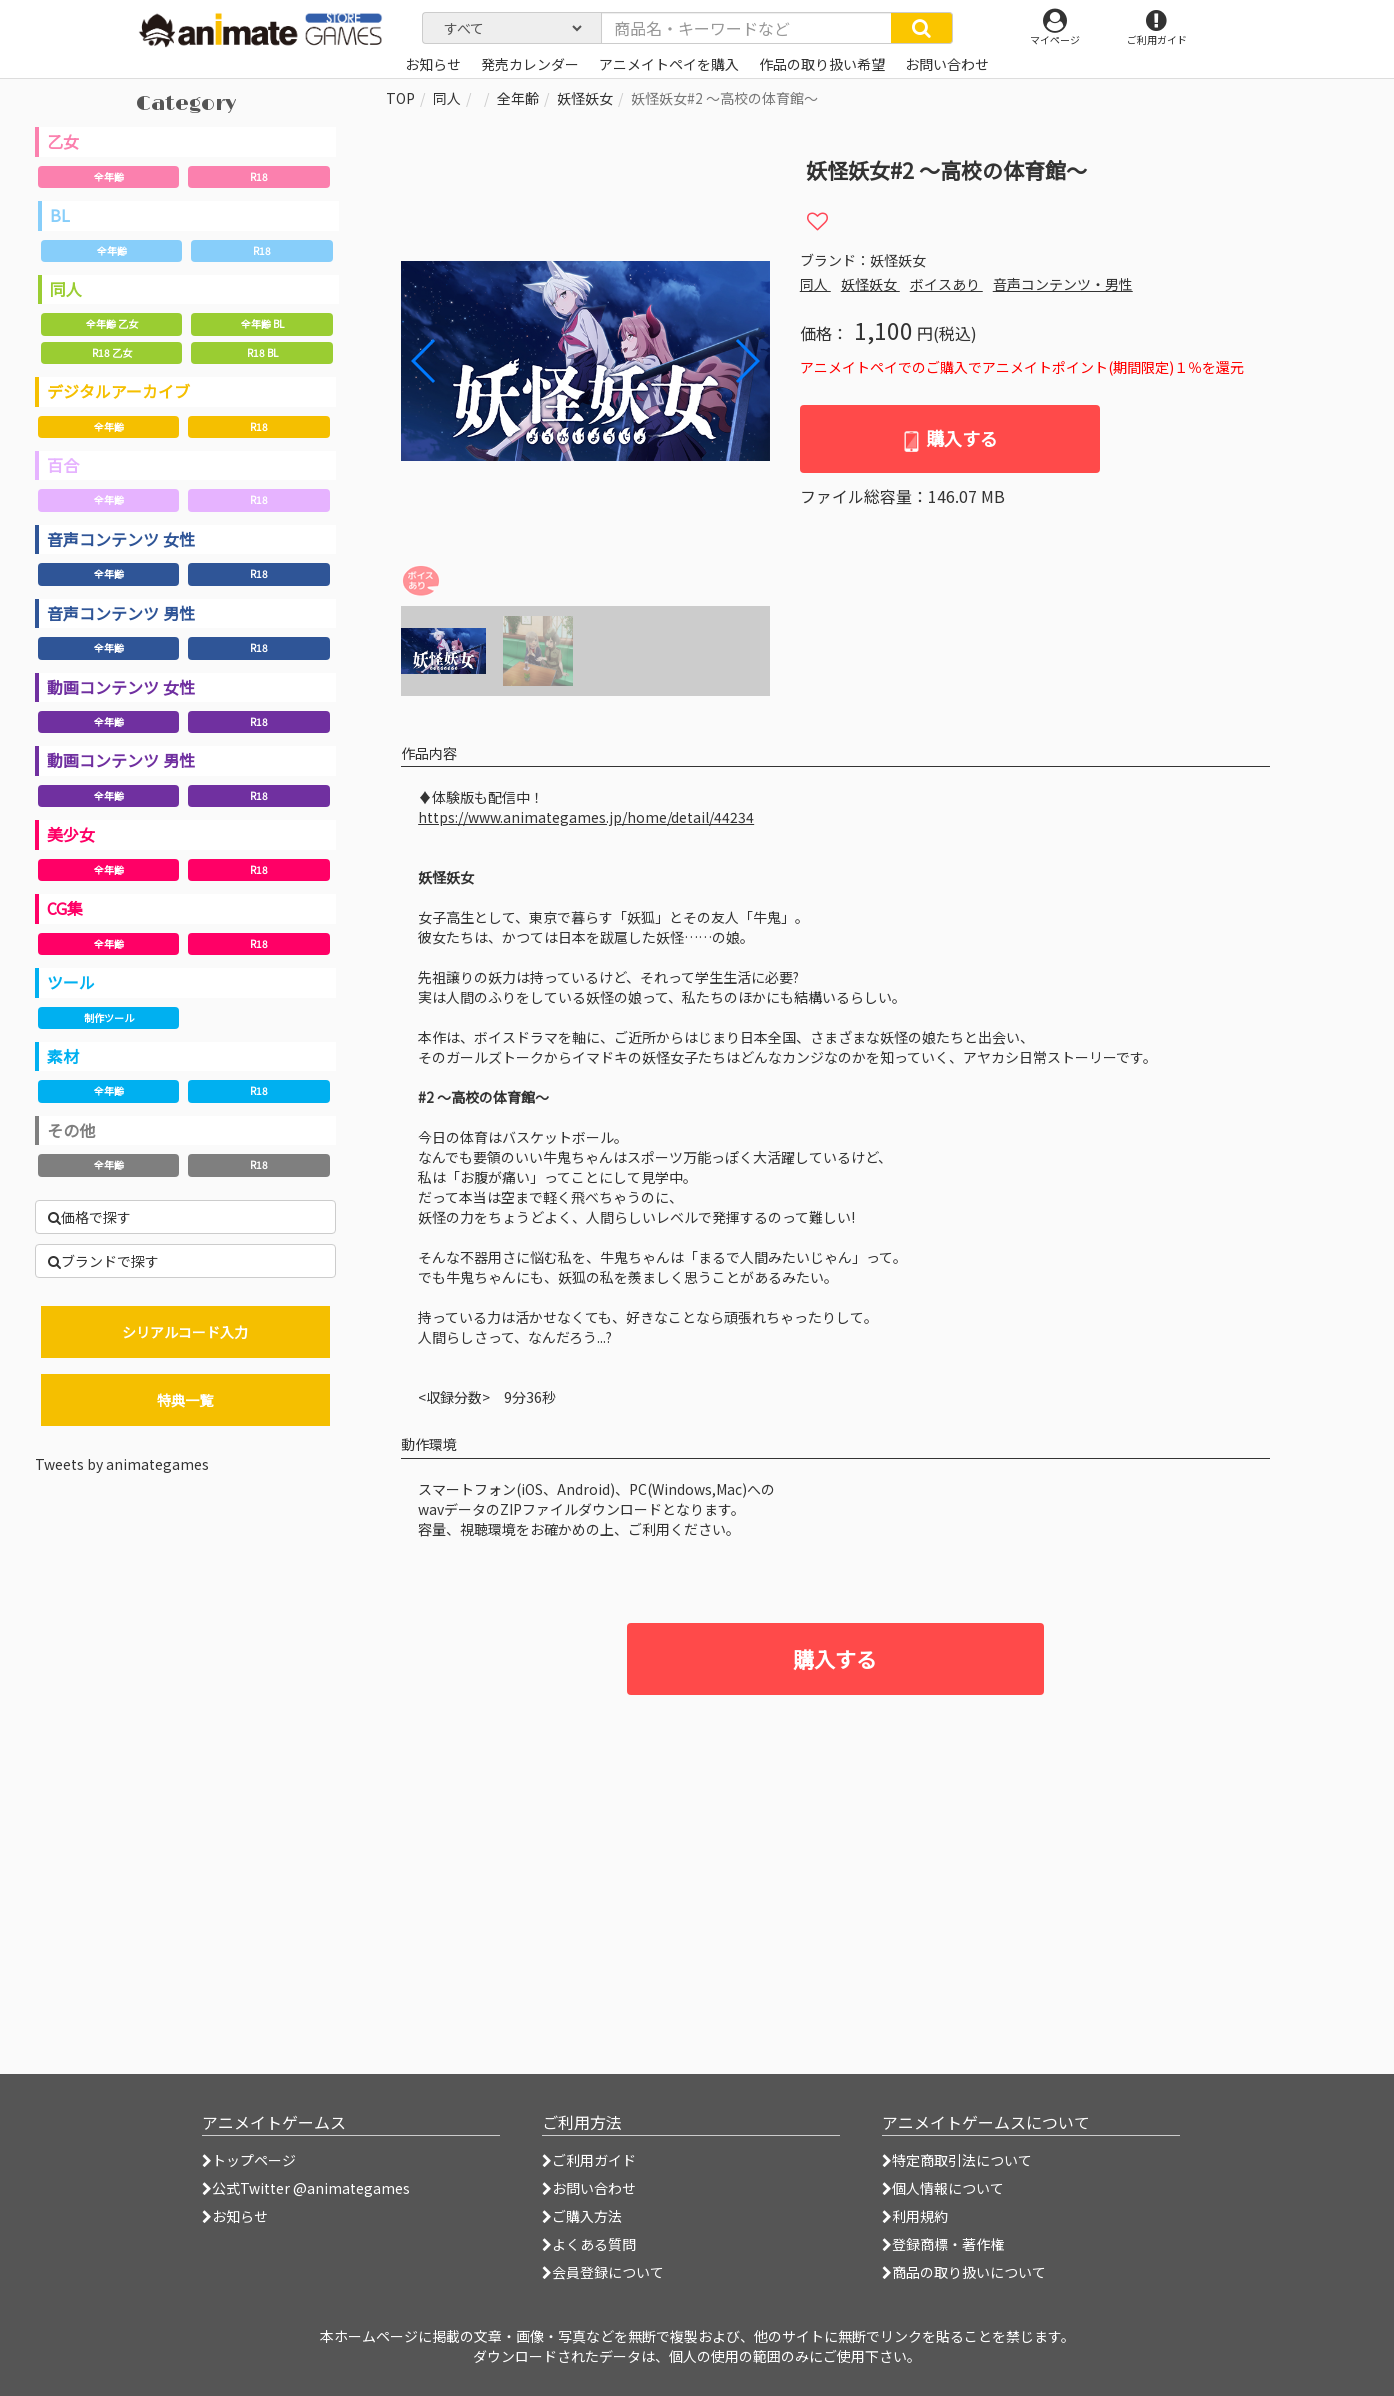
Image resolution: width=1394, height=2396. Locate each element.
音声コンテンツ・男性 (1063, 284)
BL (60, 215)
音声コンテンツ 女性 (121, 539)
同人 (66, 289)
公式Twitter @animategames (311, 2188)
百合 (63, 465)
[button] (746, 361)
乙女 (63, 141)
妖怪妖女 (585, 98)
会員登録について (603, 2272)
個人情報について (943, 2188)
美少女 (71, 834)
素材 (63, 1056)
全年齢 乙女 (112, 323)
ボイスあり (946, 284)
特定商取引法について (957, 2160)
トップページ (249, 2160)
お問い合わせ (589, 2188)
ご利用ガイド (589, 2160)
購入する (949, 438)
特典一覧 (185, 1400)
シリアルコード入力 (185, 1332)
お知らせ (235, 2216)
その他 (71, 1130)
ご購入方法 (582, 2216)
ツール (71, 982)
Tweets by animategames (122, 1464)
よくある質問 (589, 2244)
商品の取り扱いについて (964, 2272)
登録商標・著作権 (943, 2244)
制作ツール (109, 1017)
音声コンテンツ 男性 (121, 613)
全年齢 (109, 176)
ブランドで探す (103, 1261)
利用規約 (915, 2216)
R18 (259, 176)
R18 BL (262, 352)
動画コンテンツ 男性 (121, 760)
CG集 (65, 908)
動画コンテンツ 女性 (121, 687)
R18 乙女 (112, 352)
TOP (400, 98)
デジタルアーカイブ (118, 391)
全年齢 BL (262, 323)
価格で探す (89, 1217)
